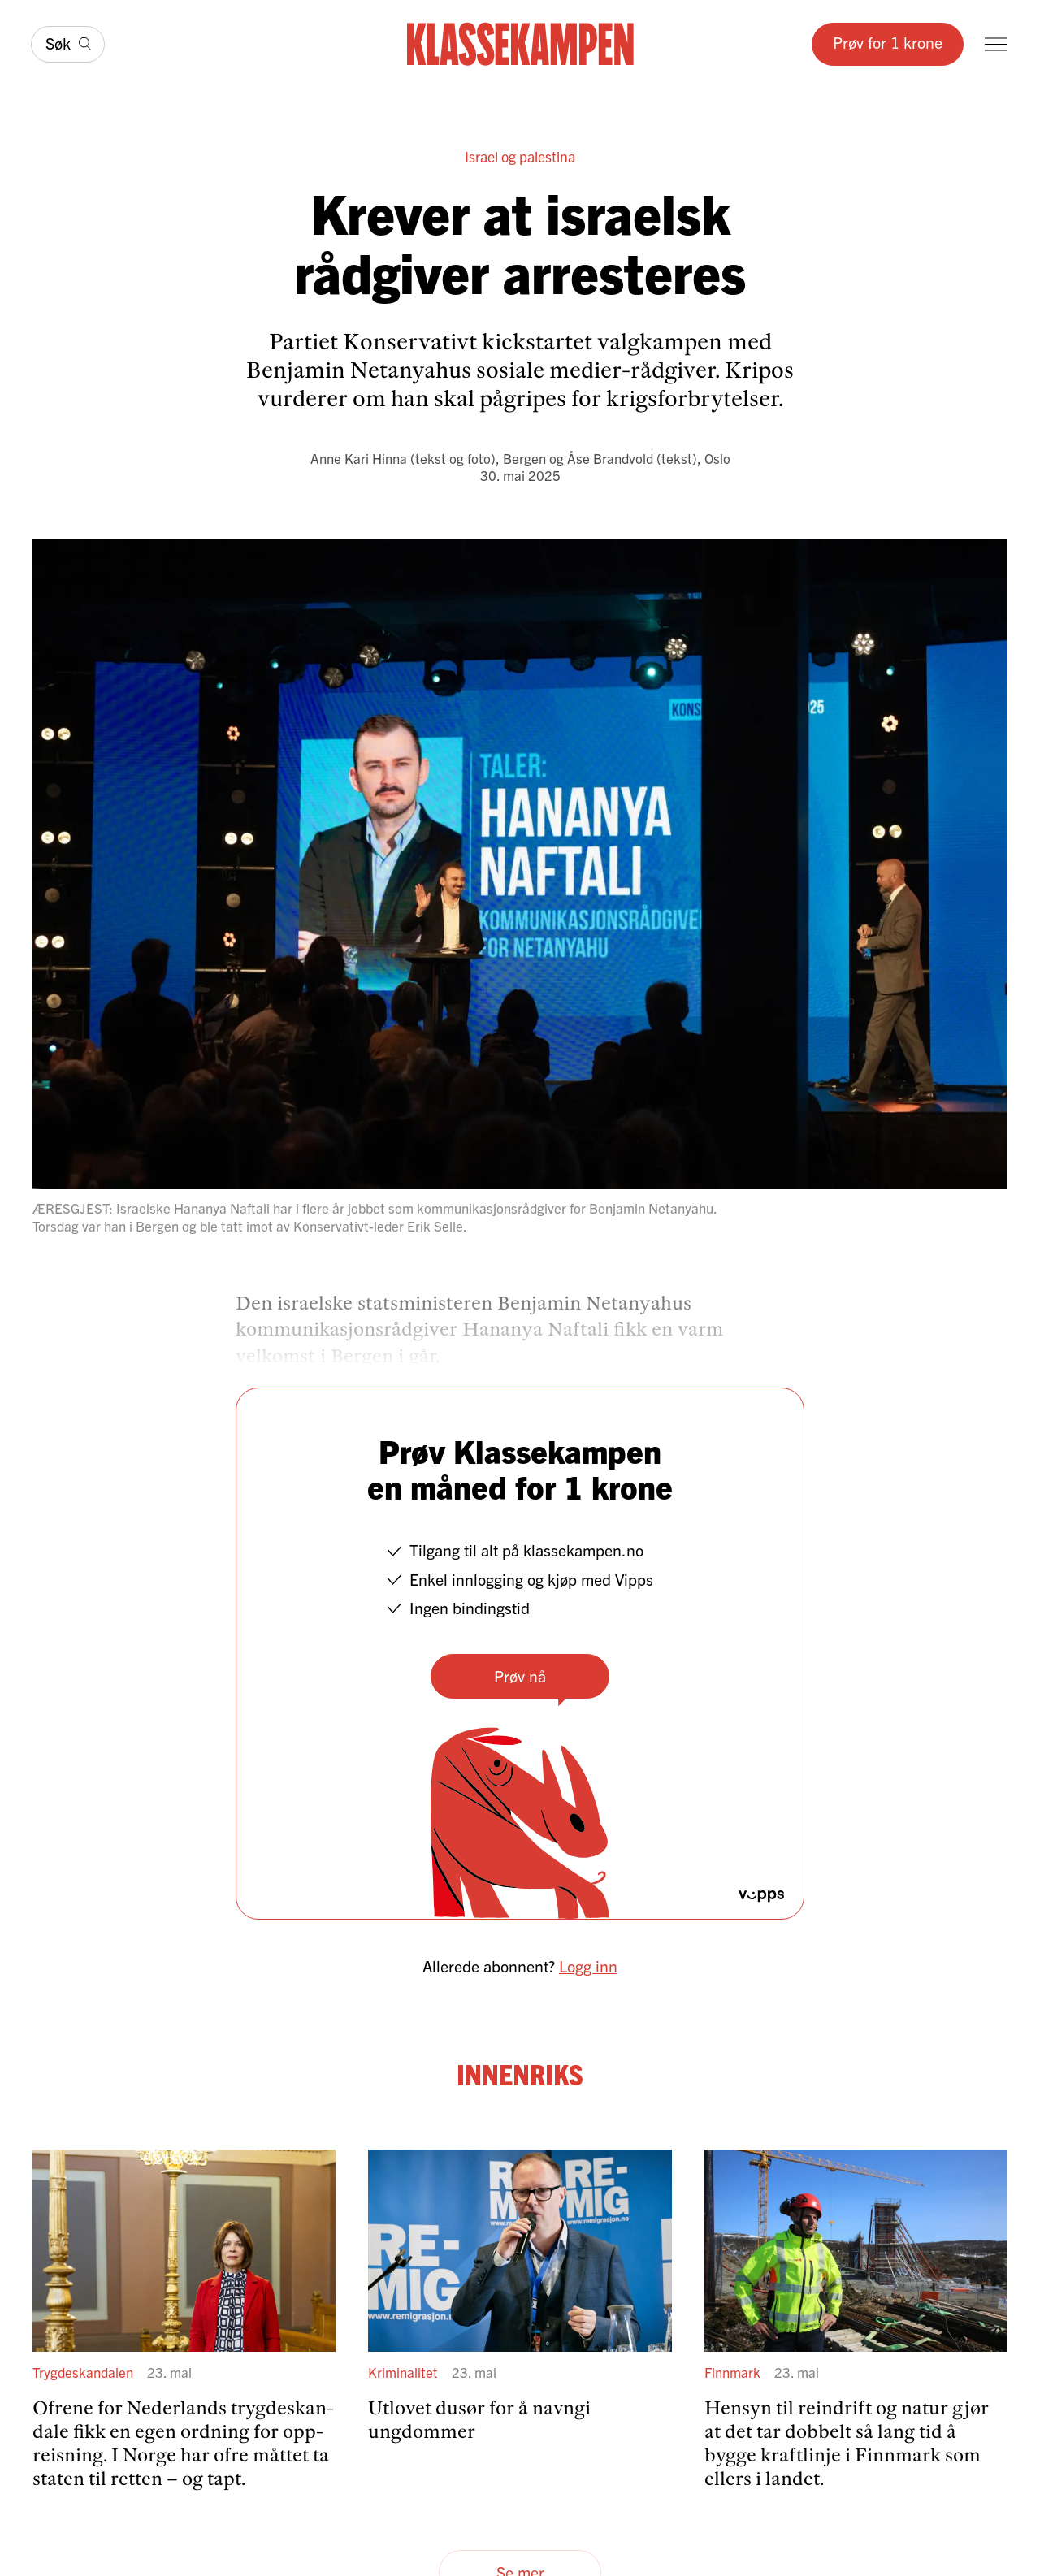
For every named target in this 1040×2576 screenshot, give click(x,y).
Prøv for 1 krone (887, 42)
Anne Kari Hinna (358, 457)
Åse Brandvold (610, 457)
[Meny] (996, 44)
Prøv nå (520, 1675)
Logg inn (588, 1965)
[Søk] (68, 44)
